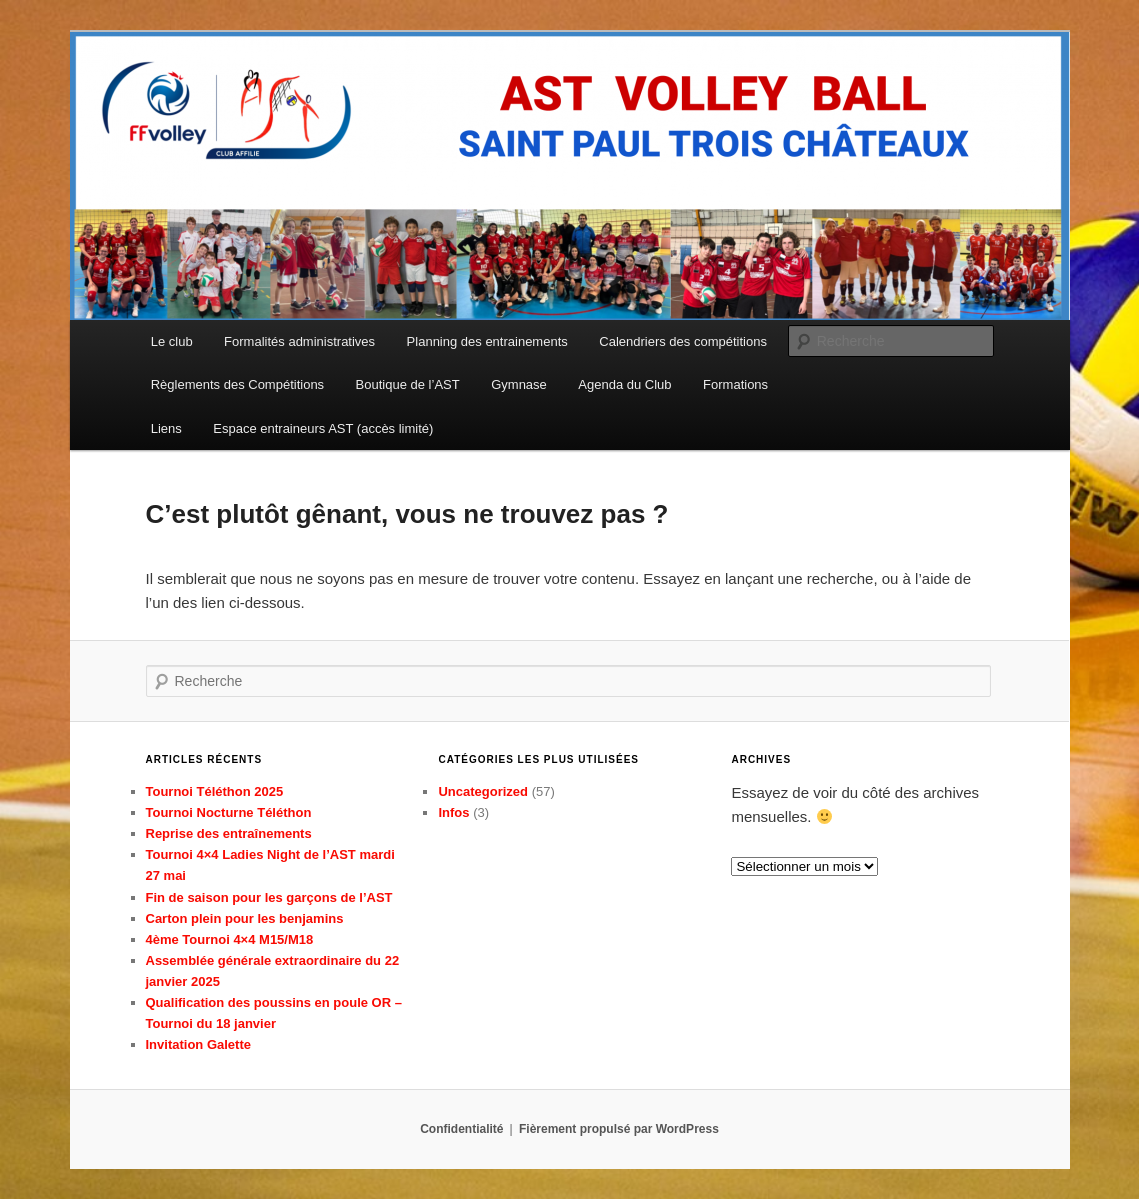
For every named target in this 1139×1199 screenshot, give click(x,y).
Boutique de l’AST (408, 384)
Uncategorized (483, 791)
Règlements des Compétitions (237, 384)
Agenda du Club (624, 384)
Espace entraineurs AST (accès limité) (323, 428)
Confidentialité (461, 1129)
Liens (166, 428)
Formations (735, 384)
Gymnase (519, 384)
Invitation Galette (198, 1044)
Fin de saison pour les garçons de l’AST (269, 897)
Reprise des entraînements (229, 833)
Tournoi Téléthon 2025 (215, 791)
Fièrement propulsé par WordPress (619, 1129)
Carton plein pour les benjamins (245, 918)
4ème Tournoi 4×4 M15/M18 (230, 939)
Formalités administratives (299, 341)
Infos (453, 812)
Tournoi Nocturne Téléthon (229, 812)
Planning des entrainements (487, 341)
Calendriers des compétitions (683, 341)
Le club (172, 341)
